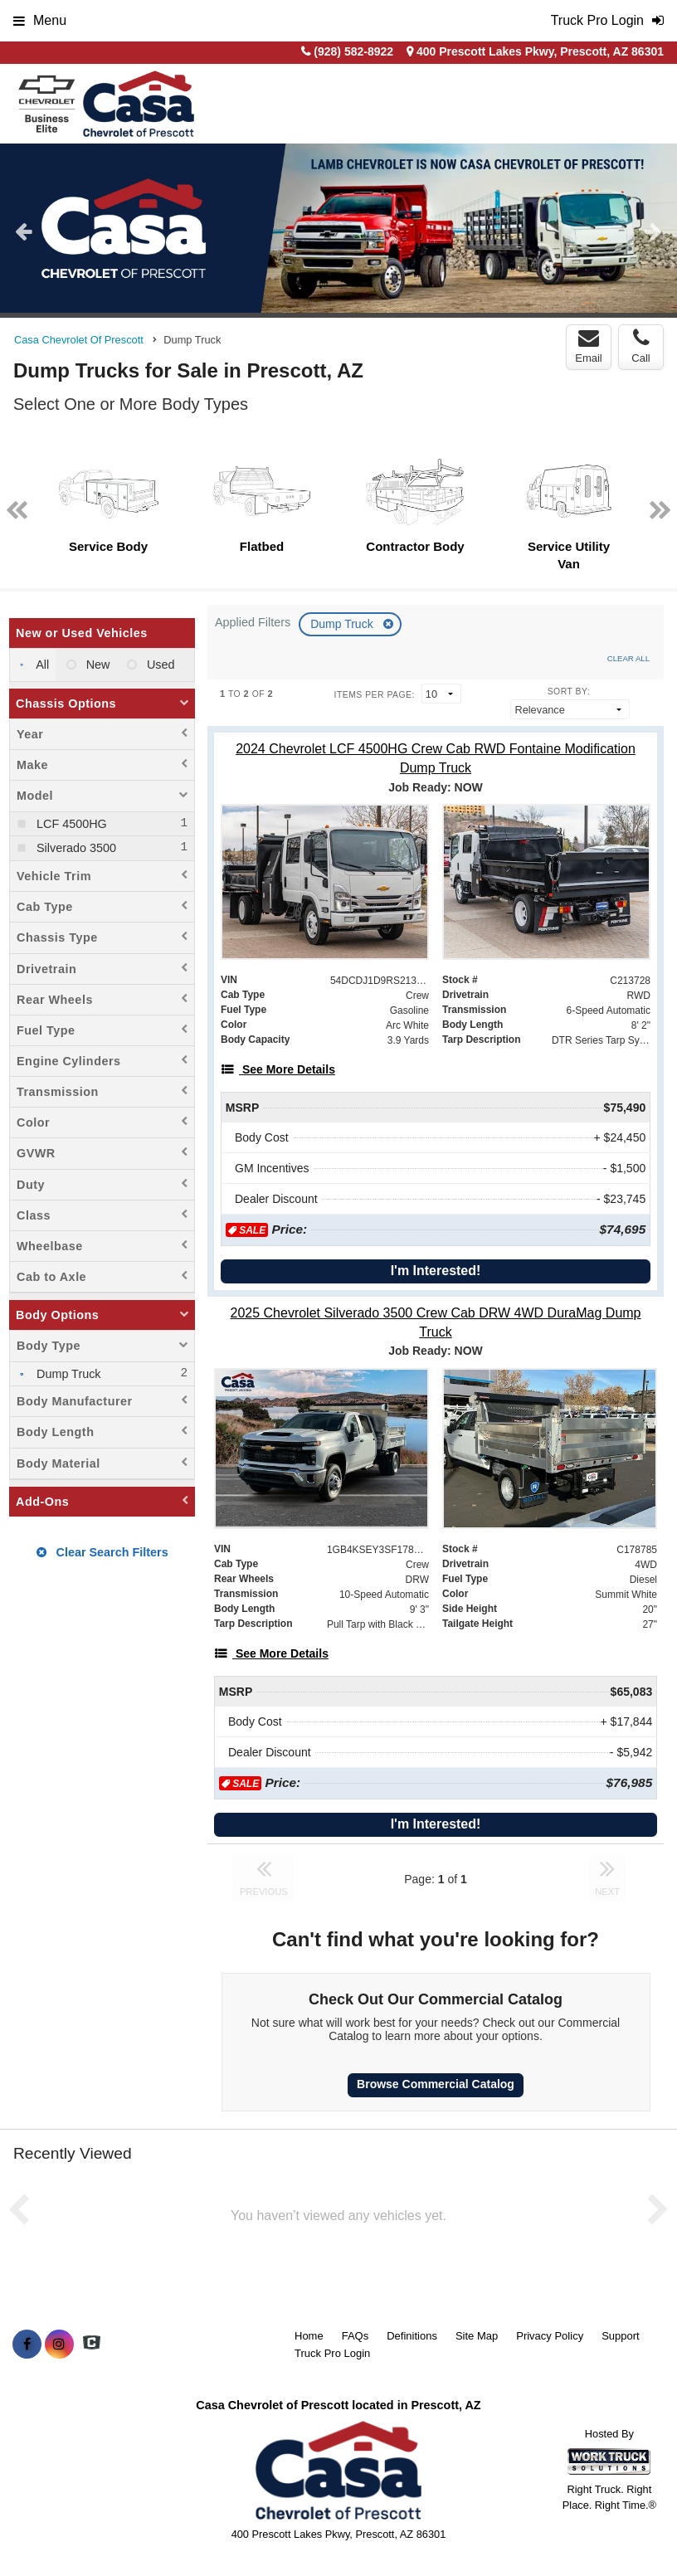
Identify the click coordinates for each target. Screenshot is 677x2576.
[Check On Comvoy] (91, 2344)
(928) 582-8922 (353, 51)
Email (588, 346)
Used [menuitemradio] (159, 664)
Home (309, 2336)
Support (621, 2336)
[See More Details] (278, 1069)
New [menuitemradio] (96, 664)
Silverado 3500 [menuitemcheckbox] (74, 848)
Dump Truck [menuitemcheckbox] (67, 1374)
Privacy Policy (549, 2336)
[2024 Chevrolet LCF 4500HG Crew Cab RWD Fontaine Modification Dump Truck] (435, 758)
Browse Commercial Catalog (435, 2084)
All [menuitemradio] (41, 664)
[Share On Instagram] (59, 2344)
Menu (39, 20)
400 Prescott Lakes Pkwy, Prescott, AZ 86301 (535, 51)
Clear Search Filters (102, 1552)
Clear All (628, 658)
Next (653, 230)
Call (640, 346)
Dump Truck (343, 624)
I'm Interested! (436, 1271)
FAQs (355, 2336)
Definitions (412, 2336)
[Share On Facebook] (26, 2344)
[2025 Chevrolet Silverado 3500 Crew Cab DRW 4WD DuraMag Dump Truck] (435, 1322)
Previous (23, 230)
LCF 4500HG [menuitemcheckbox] (70, 823)
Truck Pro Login (332, 2353)
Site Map (476, 2336)
